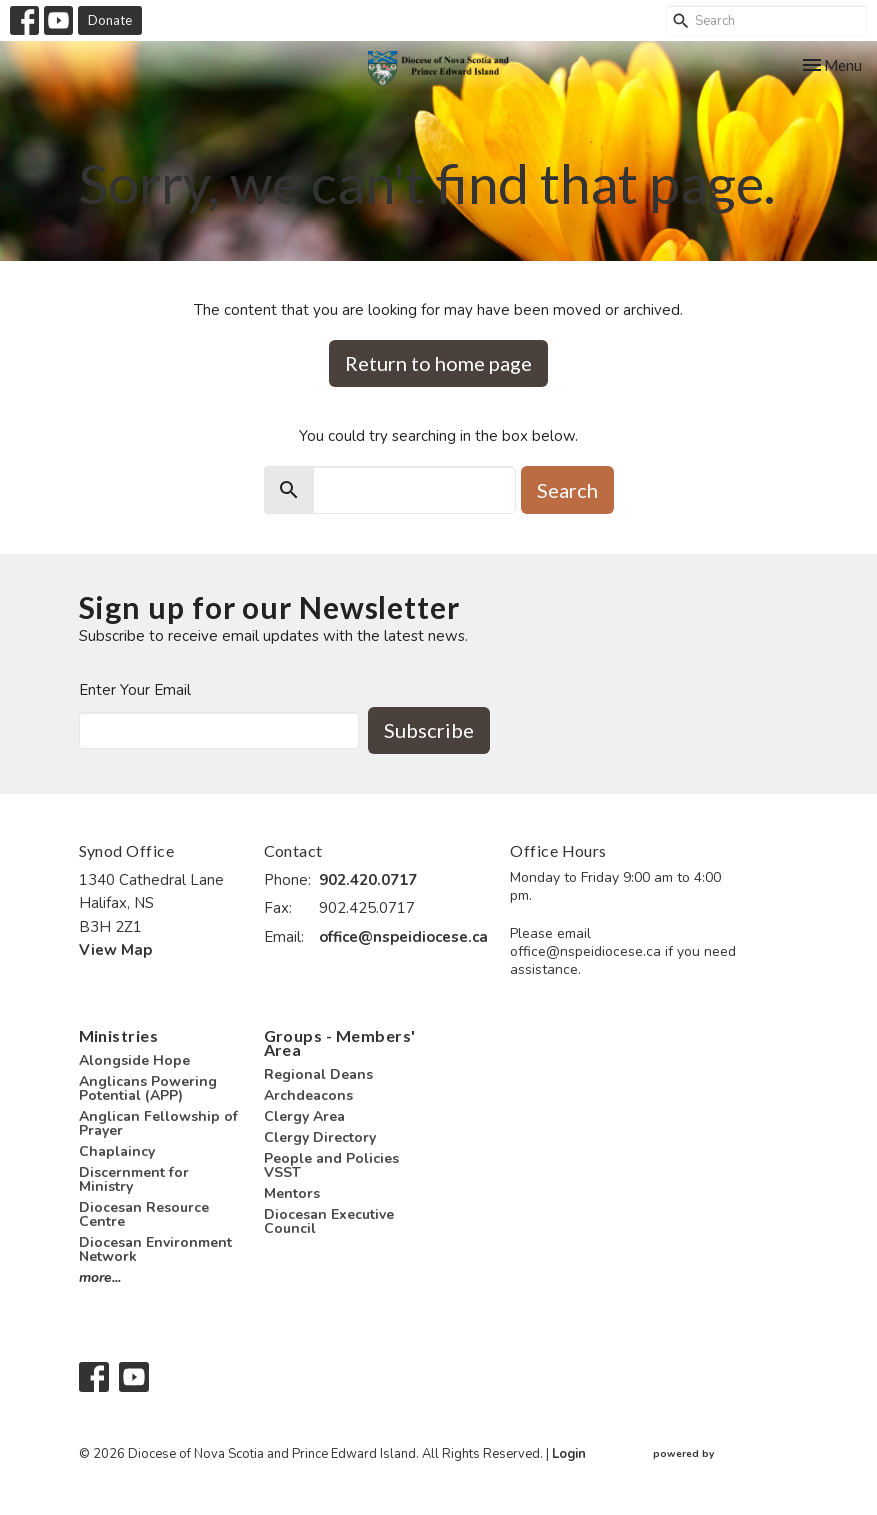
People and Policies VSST (331, 1165)
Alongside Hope (134, 1060)
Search (567, 490)
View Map (115, 950)
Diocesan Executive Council (329, 1221)
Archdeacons (308, 1095)
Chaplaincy (117, 1151)
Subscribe (429, 730)
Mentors (292, 1193)
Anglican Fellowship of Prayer (158, 1123)
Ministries (119, 1035)
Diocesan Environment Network (155, 1249)
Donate (110, 20)
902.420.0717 (368, 880)
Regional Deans (318, 1074)
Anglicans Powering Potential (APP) (148, 1088)
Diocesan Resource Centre (144, 1214)
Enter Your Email (135, 690)
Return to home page (438, 363)
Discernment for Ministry (134, 1179)
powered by (726, 1454)
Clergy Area (304, 1116)
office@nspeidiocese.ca (403, 937)
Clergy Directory (320, 1137)
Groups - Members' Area (340, 1042)
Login (569, 1454)
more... (100, 1277)
